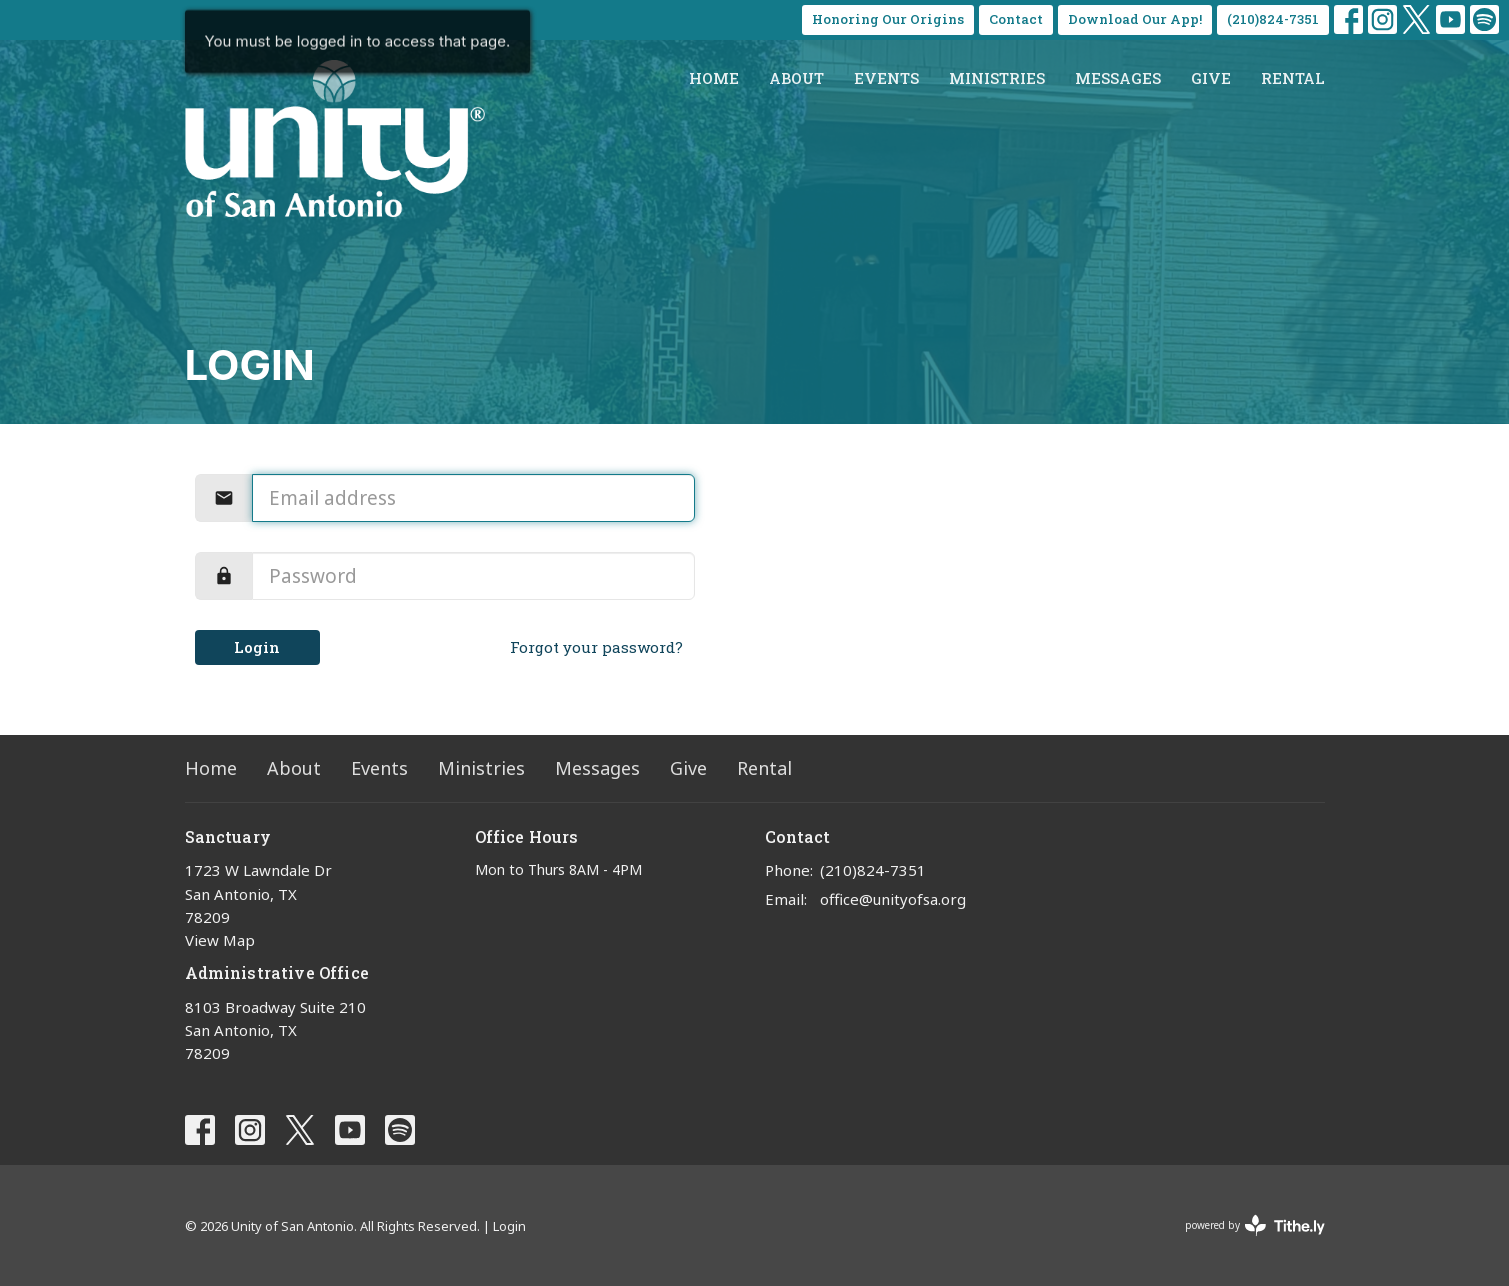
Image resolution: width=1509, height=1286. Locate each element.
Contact (1016, 19)
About (796, 78)
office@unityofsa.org (893, 899)
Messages (1118, 78)
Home (714, 78)
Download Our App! (1135, 19)
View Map (220, 940)
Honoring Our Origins (888, 19)
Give (1211, 78)
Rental (1293, 78)
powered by (1255, 1225)
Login (257, 647)
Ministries (997, 78)
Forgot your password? (596, 647)
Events (886, 78)
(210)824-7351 (1273, 19)
